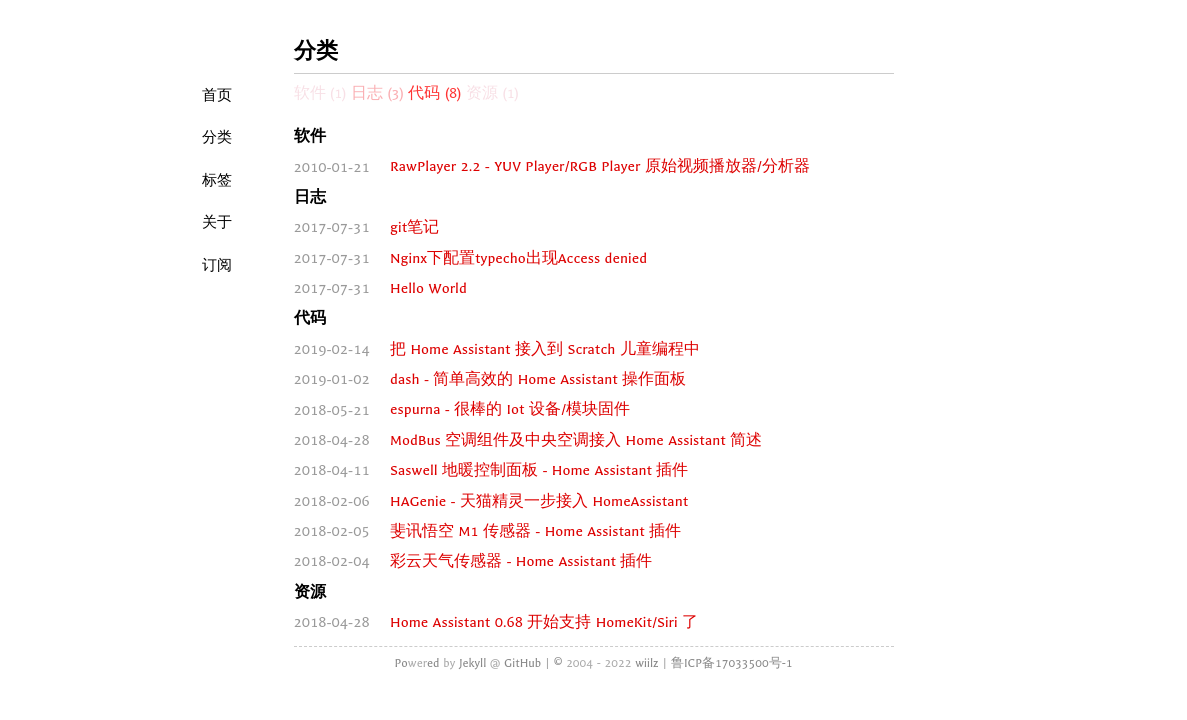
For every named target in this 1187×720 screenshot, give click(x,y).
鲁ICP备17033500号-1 (732, 663)
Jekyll (472, 663)
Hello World (428, 288)
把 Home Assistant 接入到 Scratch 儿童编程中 (545, 349)
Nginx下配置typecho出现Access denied (518, 258)
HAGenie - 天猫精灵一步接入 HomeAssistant (539, 501)
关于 (217, 222)
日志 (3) (377, 93)
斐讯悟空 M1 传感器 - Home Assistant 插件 (535, 531)
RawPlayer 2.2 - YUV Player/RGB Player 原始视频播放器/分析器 (600, 167)
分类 (217, 137)
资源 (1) (492, 93)
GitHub (522, 663)
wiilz (646, 663)
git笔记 (414, 227)
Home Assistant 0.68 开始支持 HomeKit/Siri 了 (544, 622)
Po (400, 663)
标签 (217, 180)
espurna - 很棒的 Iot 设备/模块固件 (510, 410)
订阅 (217, 265)
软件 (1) (320, 93)
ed (433, 663)
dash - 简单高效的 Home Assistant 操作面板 (538, 379)
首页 (217, 95)
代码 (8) (434, 93)
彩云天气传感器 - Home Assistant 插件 (521, 561)
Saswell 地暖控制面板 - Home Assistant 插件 (539, 470)
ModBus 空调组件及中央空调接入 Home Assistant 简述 (576, 440)
